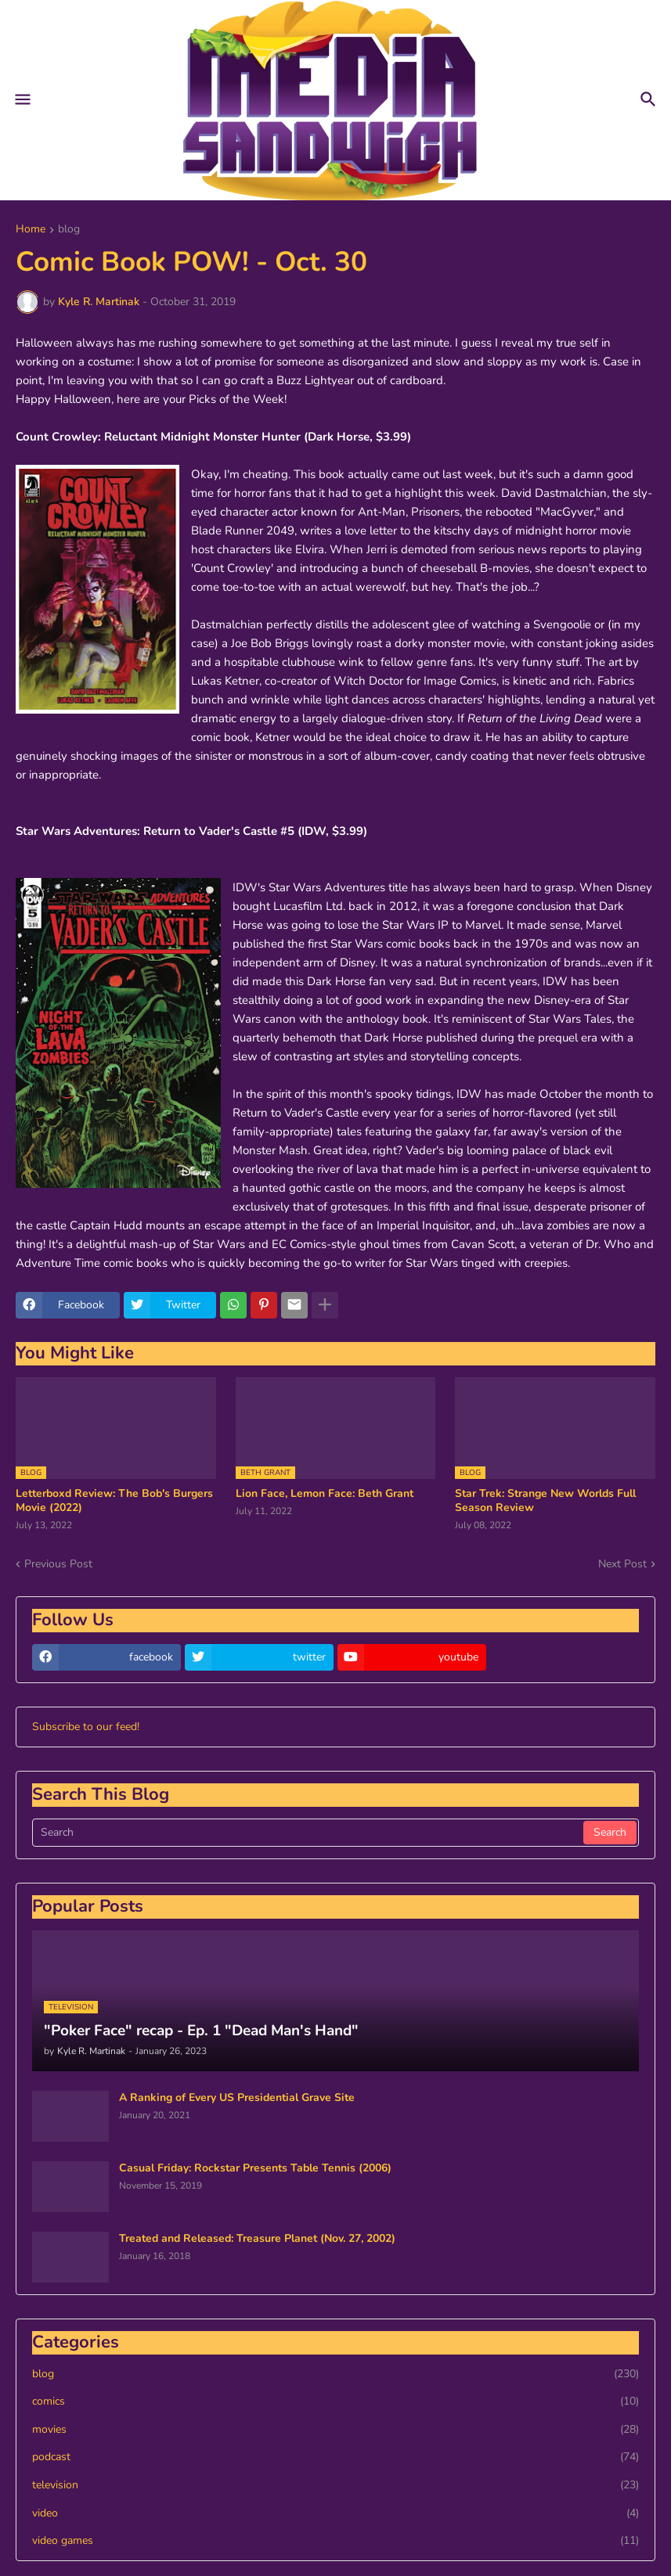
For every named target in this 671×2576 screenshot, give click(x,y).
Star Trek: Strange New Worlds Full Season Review (545, 1501)
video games (335, 2541)
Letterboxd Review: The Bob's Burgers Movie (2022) (114, 1501)
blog (69, 230)
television (335, 2485)
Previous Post (58, 1563)
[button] (21, 100)
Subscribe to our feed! (85, 1726)
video (335, 2513)
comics (335, 2401)
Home (30, 230)
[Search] (308, 1832)
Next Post (622, 1563)
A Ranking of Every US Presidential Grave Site (237, 2098)
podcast (335, 2457)
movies (335, 2429)
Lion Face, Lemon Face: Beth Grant (324, 1494)
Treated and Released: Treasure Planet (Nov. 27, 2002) (257, 2239)
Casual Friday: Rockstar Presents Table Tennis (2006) (255, 2168)
